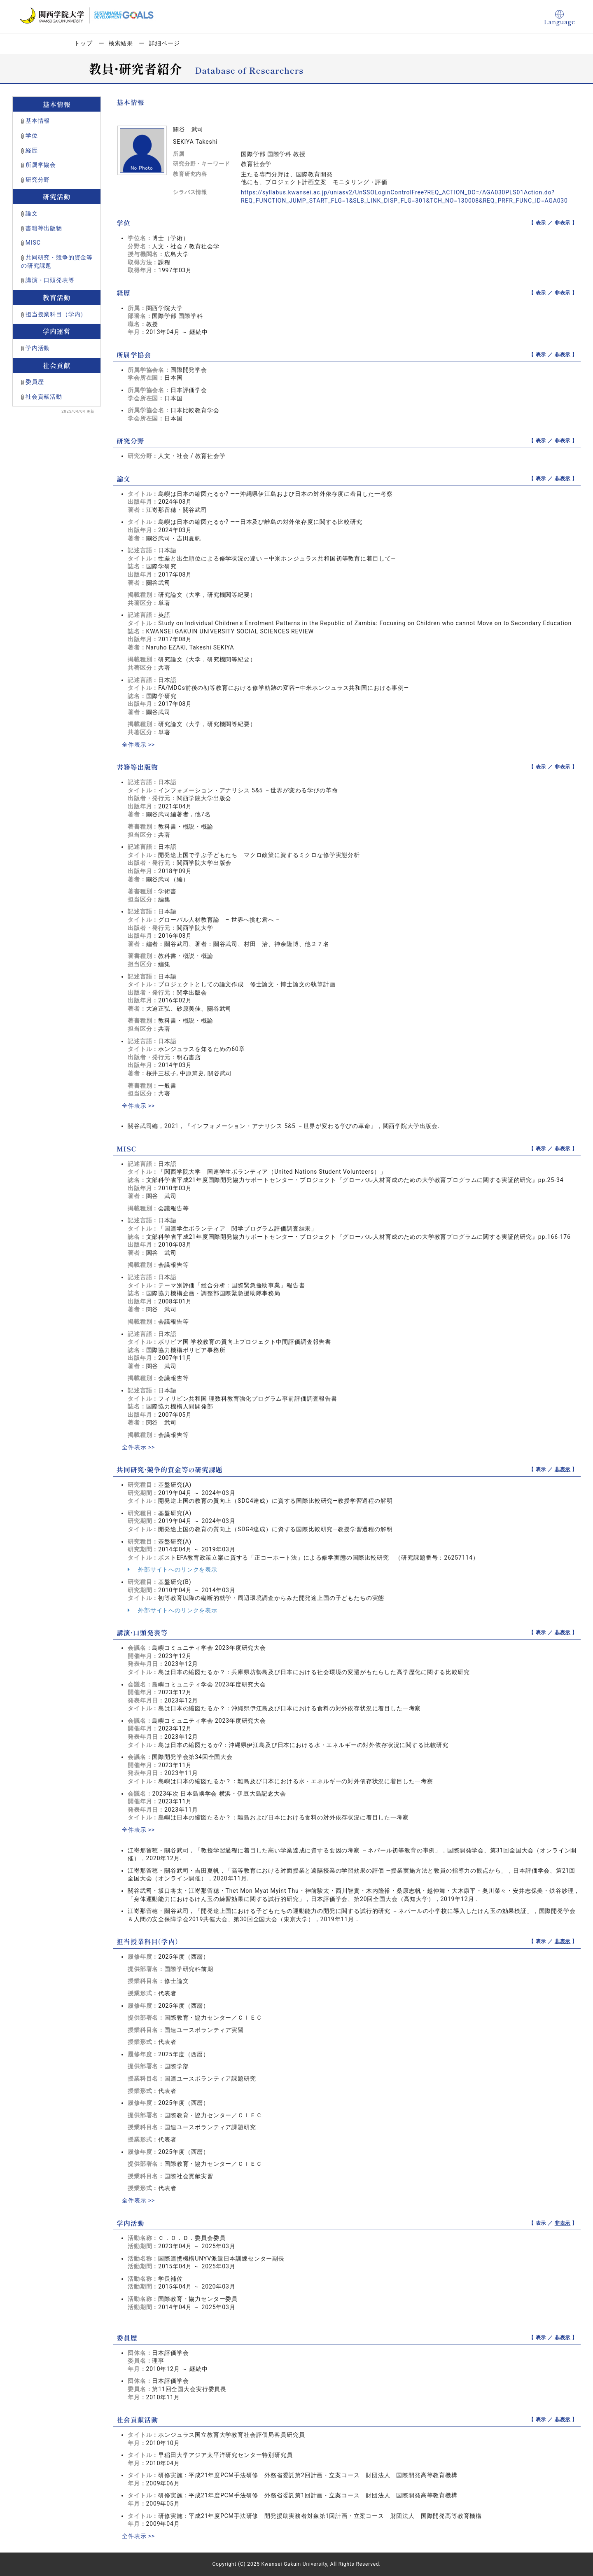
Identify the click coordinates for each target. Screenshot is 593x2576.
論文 (32, 213)
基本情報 (38, 120)
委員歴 (35, 381)
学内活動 (38, 348)
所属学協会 (41, 164)
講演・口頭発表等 (50, 280)
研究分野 (38, 179)
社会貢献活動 (44, 396)
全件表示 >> (138, 744)
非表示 (563, 223)
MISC (33, 242)
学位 (32, 135)
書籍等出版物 (44, 228)
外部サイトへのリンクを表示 (172, 1569)
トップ (83, 43)
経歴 (32, 150)
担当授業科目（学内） (56, 314)
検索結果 (121, 43)
